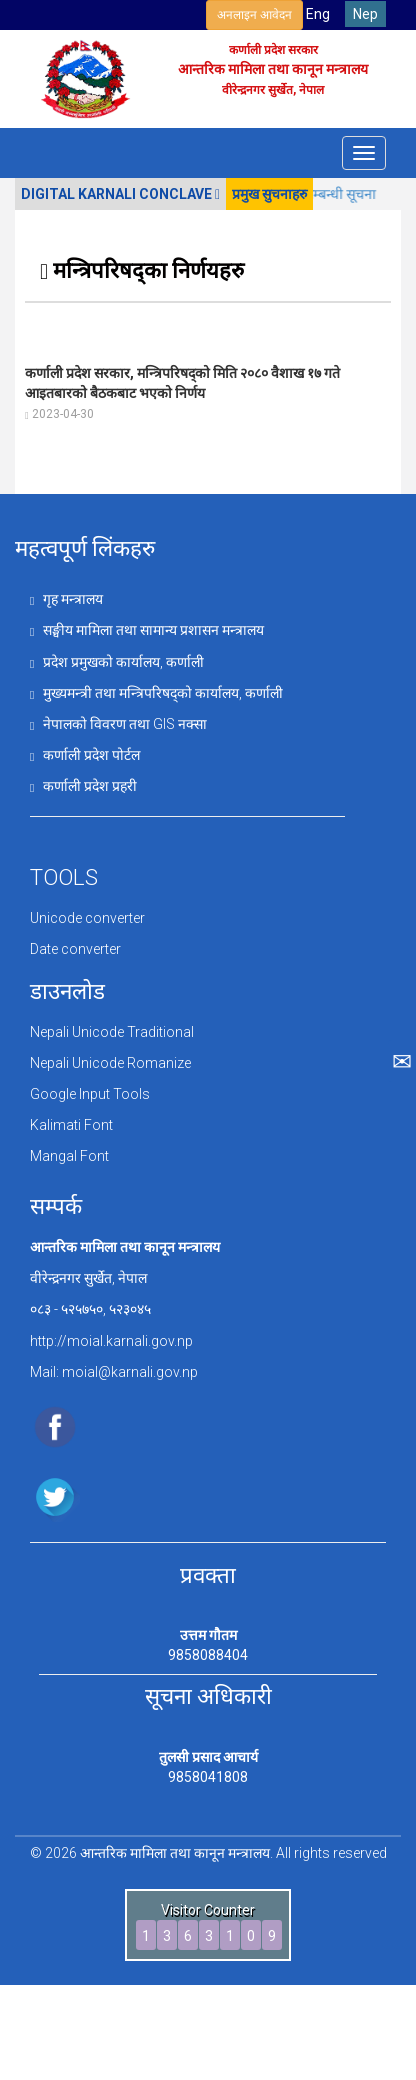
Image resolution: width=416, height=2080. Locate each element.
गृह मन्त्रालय (66, 599)
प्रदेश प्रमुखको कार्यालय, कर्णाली (117, 662)
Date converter (75, 949)
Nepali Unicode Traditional (112, 1032)
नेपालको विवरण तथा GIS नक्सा (118, 724)
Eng (318, 14)
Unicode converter (87, 918)
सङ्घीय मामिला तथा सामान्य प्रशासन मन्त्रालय (147, 630)
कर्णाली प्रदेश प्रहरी (83, 786)
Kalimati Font (71, 1125)
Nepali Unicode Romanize (110, 1063)
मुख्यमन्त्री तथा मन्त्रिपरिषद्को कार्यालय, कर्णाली (156, 693)
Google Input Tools (90, 1094)
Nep (365, 14)
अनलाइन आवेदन (254, 15)
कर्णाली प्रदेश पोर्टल (85, 755)
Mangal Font (69, 1156)
